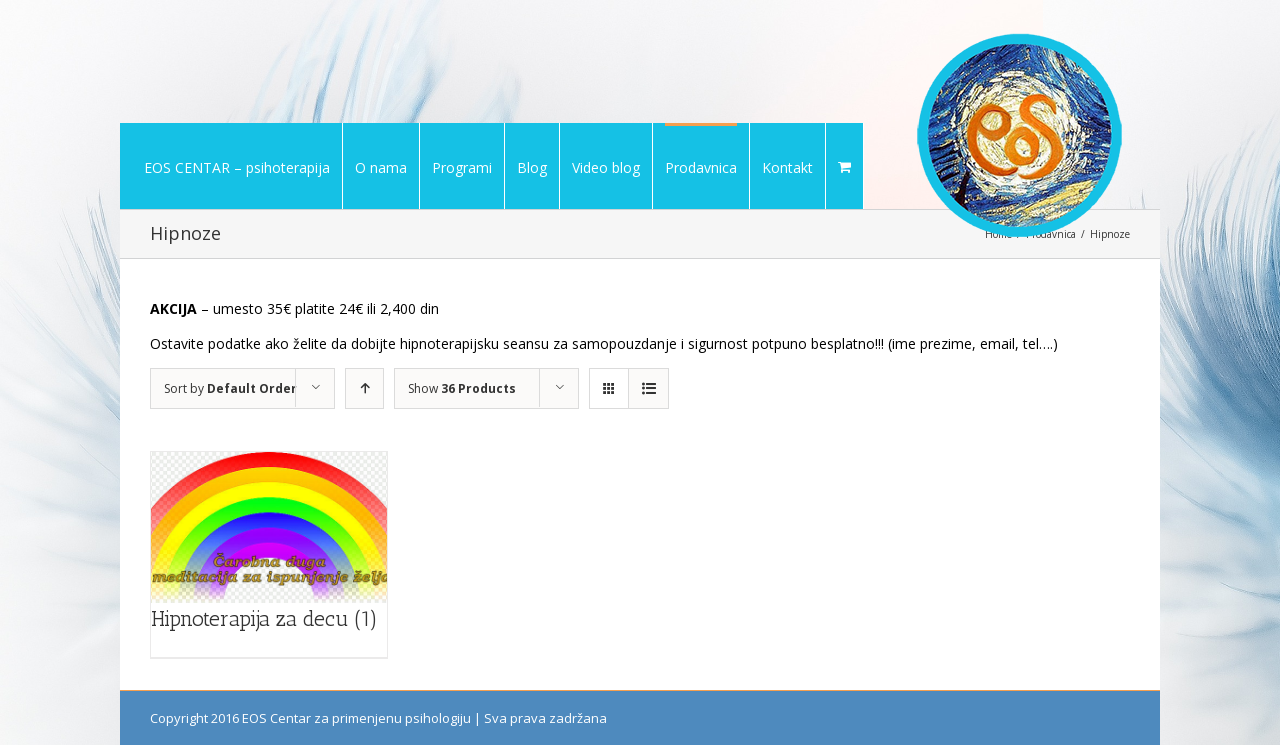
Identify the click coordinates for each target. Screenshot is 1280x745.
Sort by (230, 388)
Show (462, 388)
